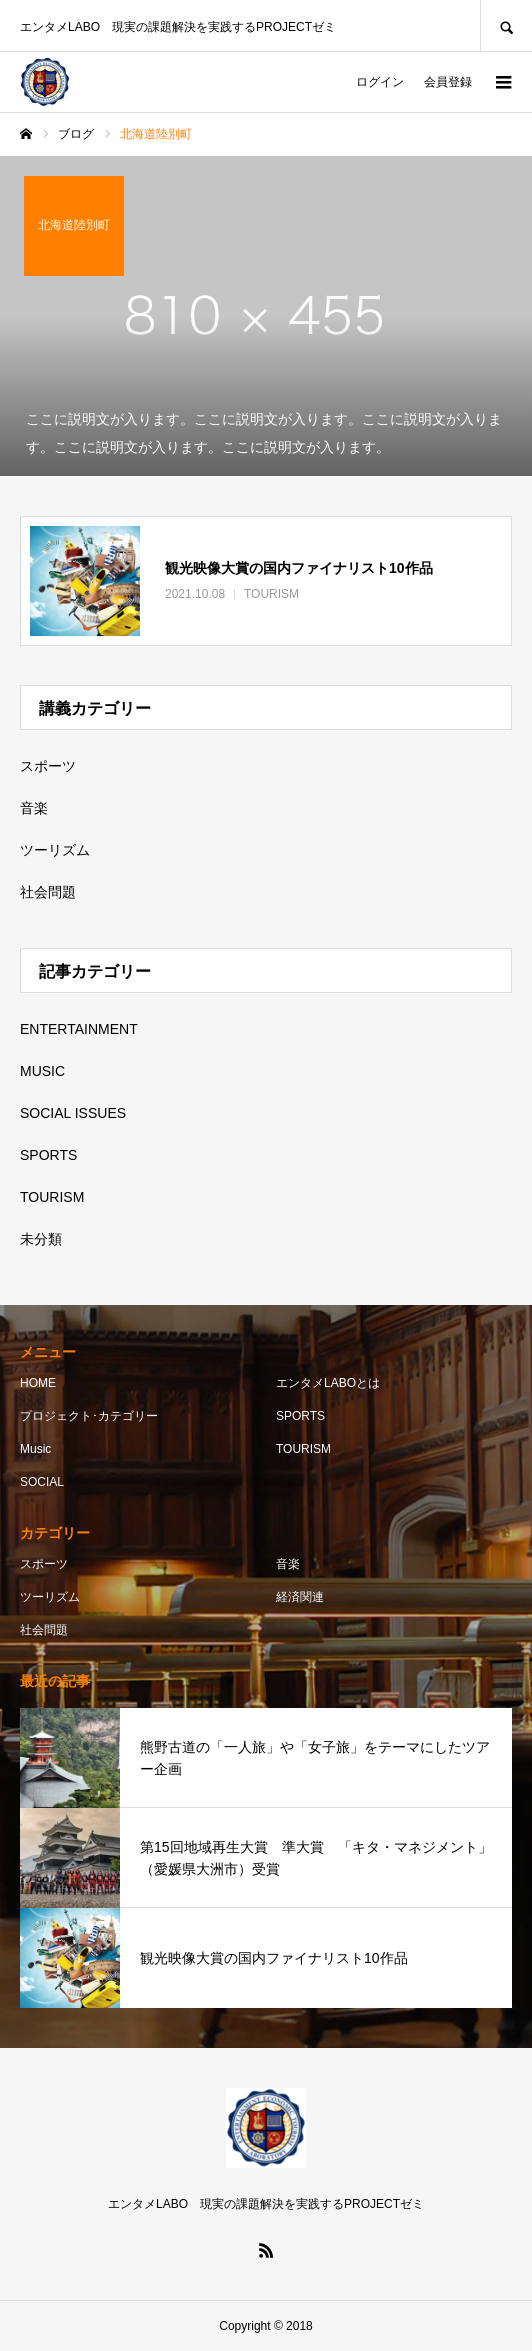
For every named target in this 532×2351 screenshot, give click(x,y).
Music (35, 1449)
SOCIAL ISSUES (73, 1113)
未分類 (41, 1239)
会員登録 (448, 82)
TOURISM (52, 1197)
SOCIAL (42, 1482)
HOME (38, 1383)
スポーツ (48, 766)
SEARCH (506, 25)
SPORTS (48, 1155)
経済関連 (300, 1597)
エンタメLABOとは (328, 1383)
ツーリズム (55, 850)
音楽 (34, 808)
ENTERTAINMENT (79, 1029)
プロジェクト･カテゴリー (89, 1416)
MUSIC (42, 1071)
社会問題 (48, 892)
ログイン (380, 82)
